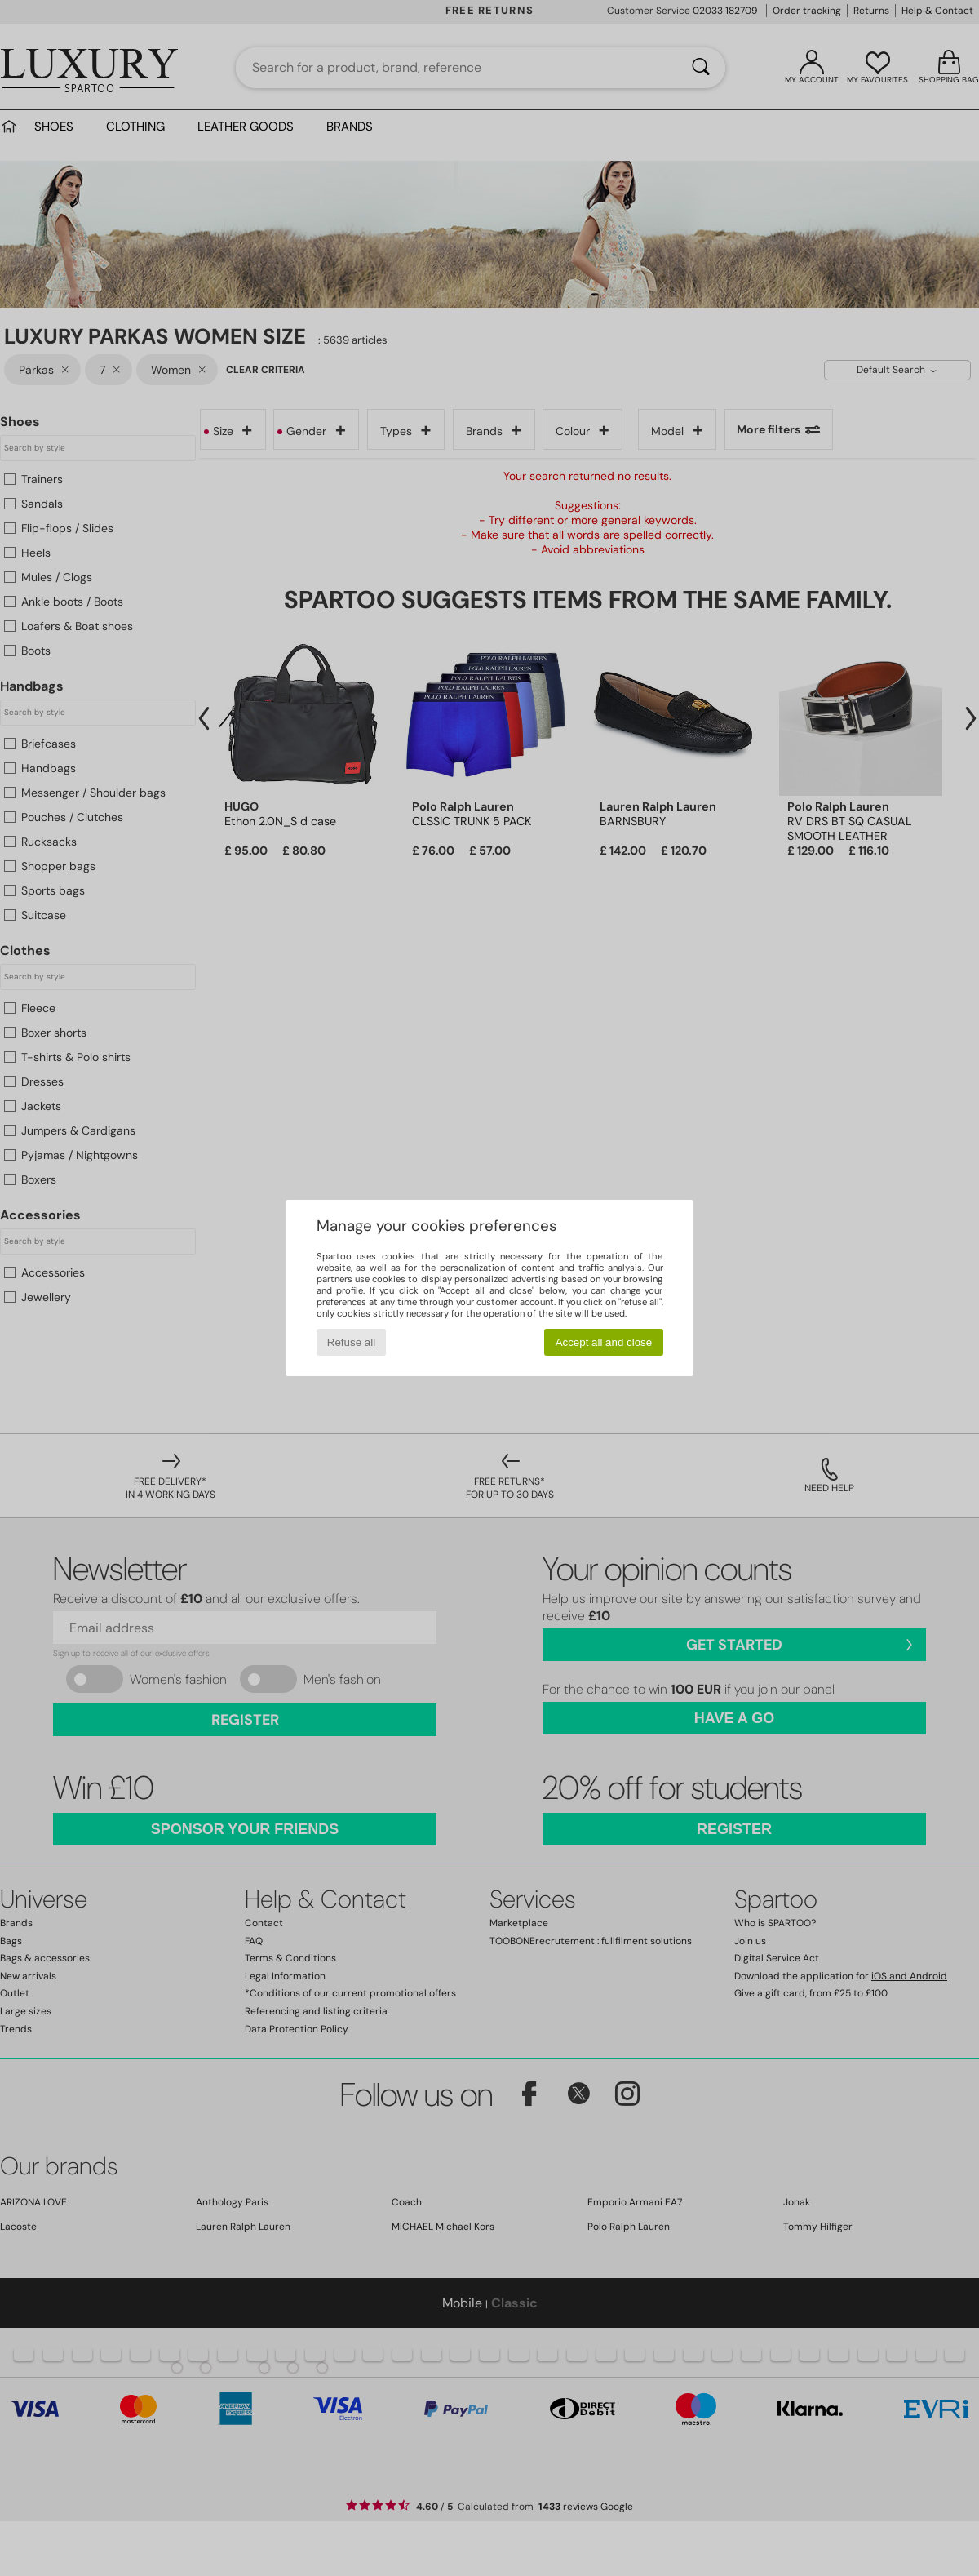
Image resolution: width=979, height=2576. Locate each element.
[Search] (700, 67)
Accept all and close (604, 1342)
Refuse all (351, 1342)
